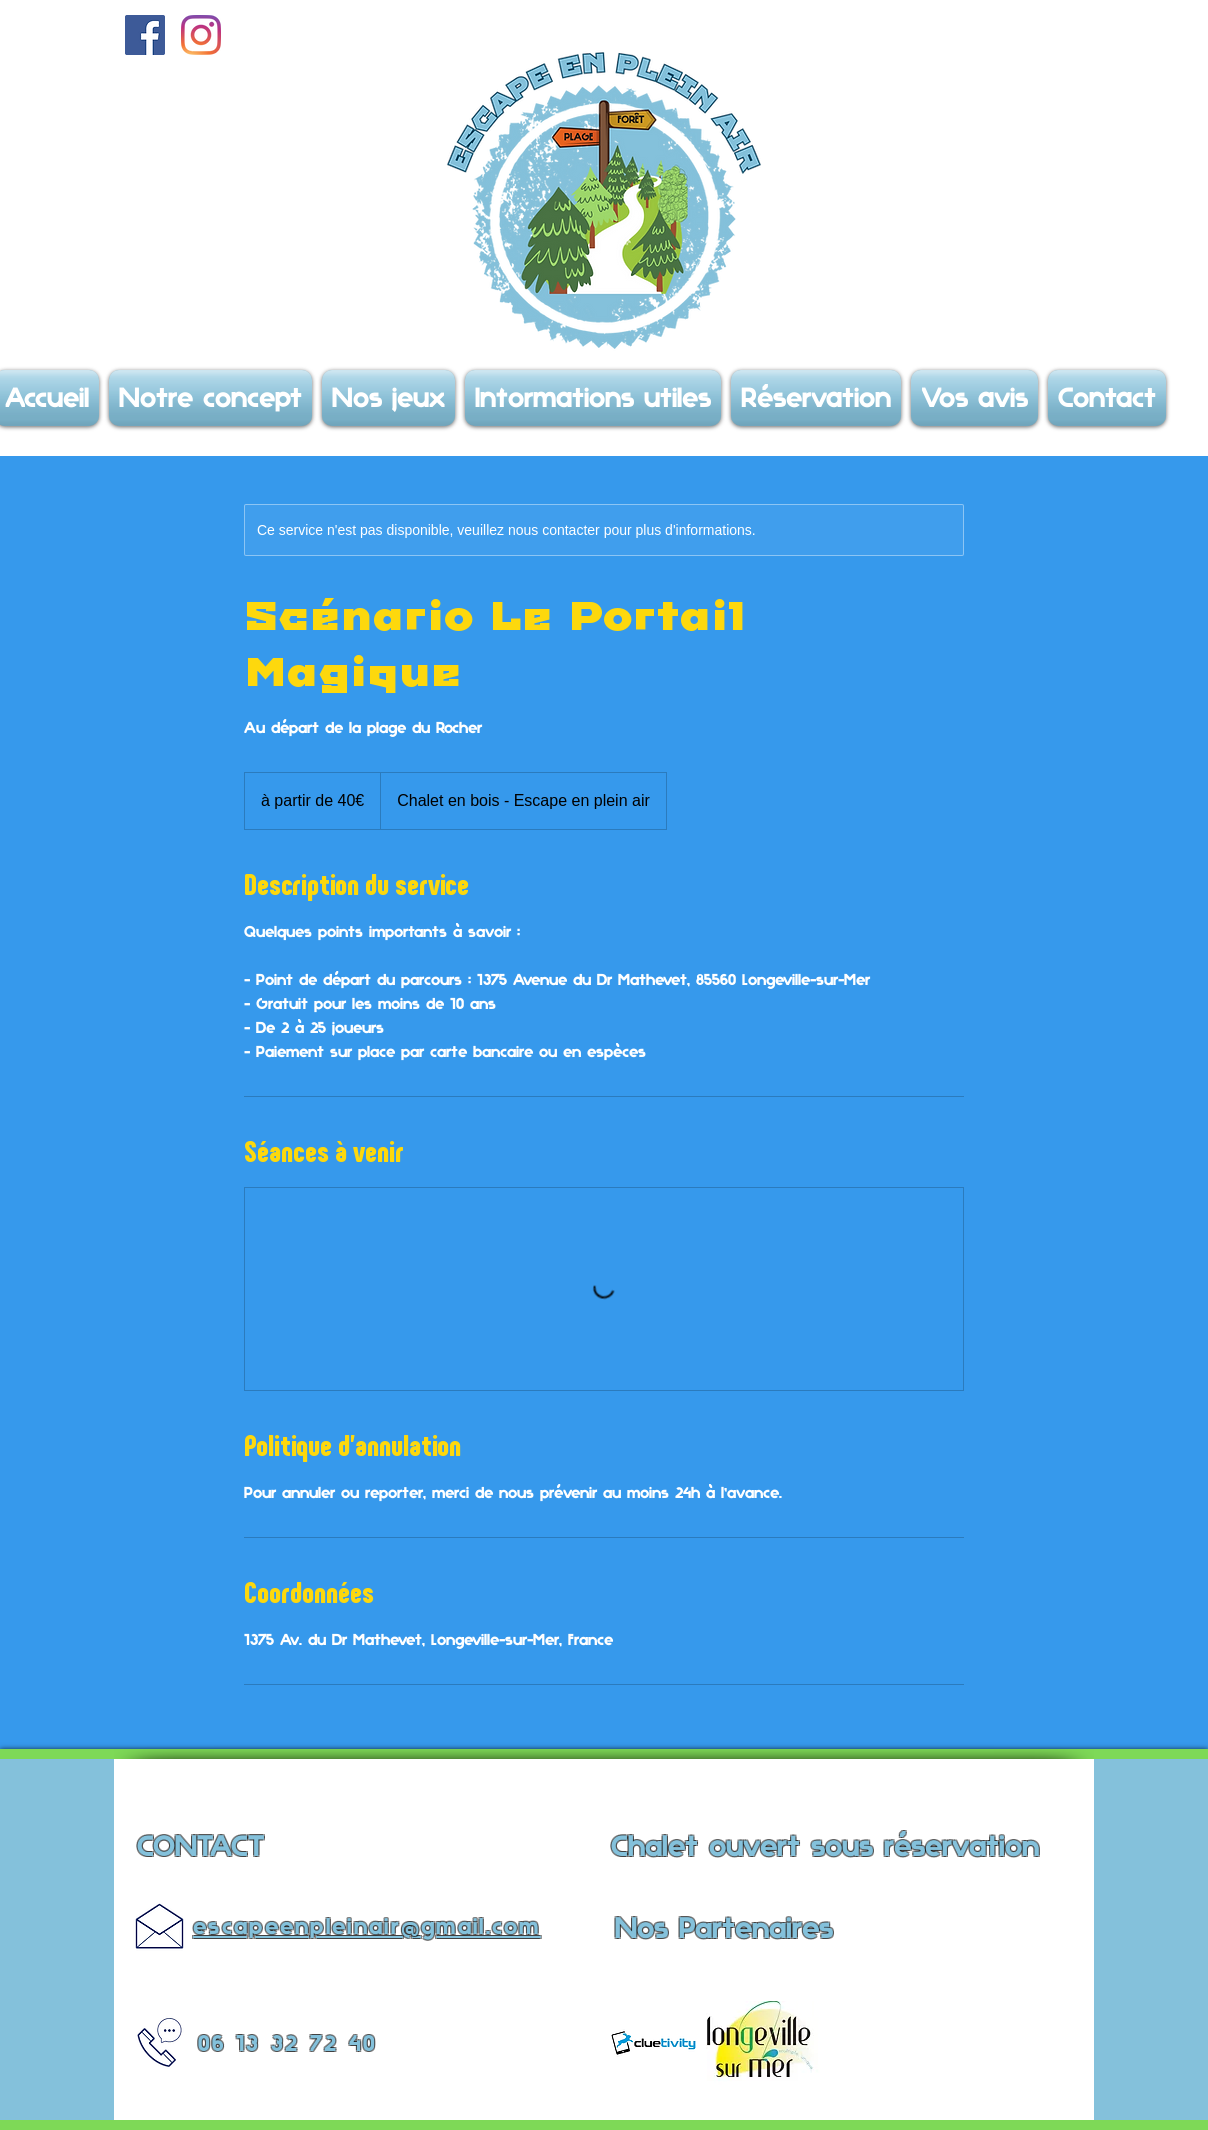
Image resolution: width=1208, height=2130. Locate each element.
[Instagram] (201, 35)
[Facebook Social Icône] (145, 35)
